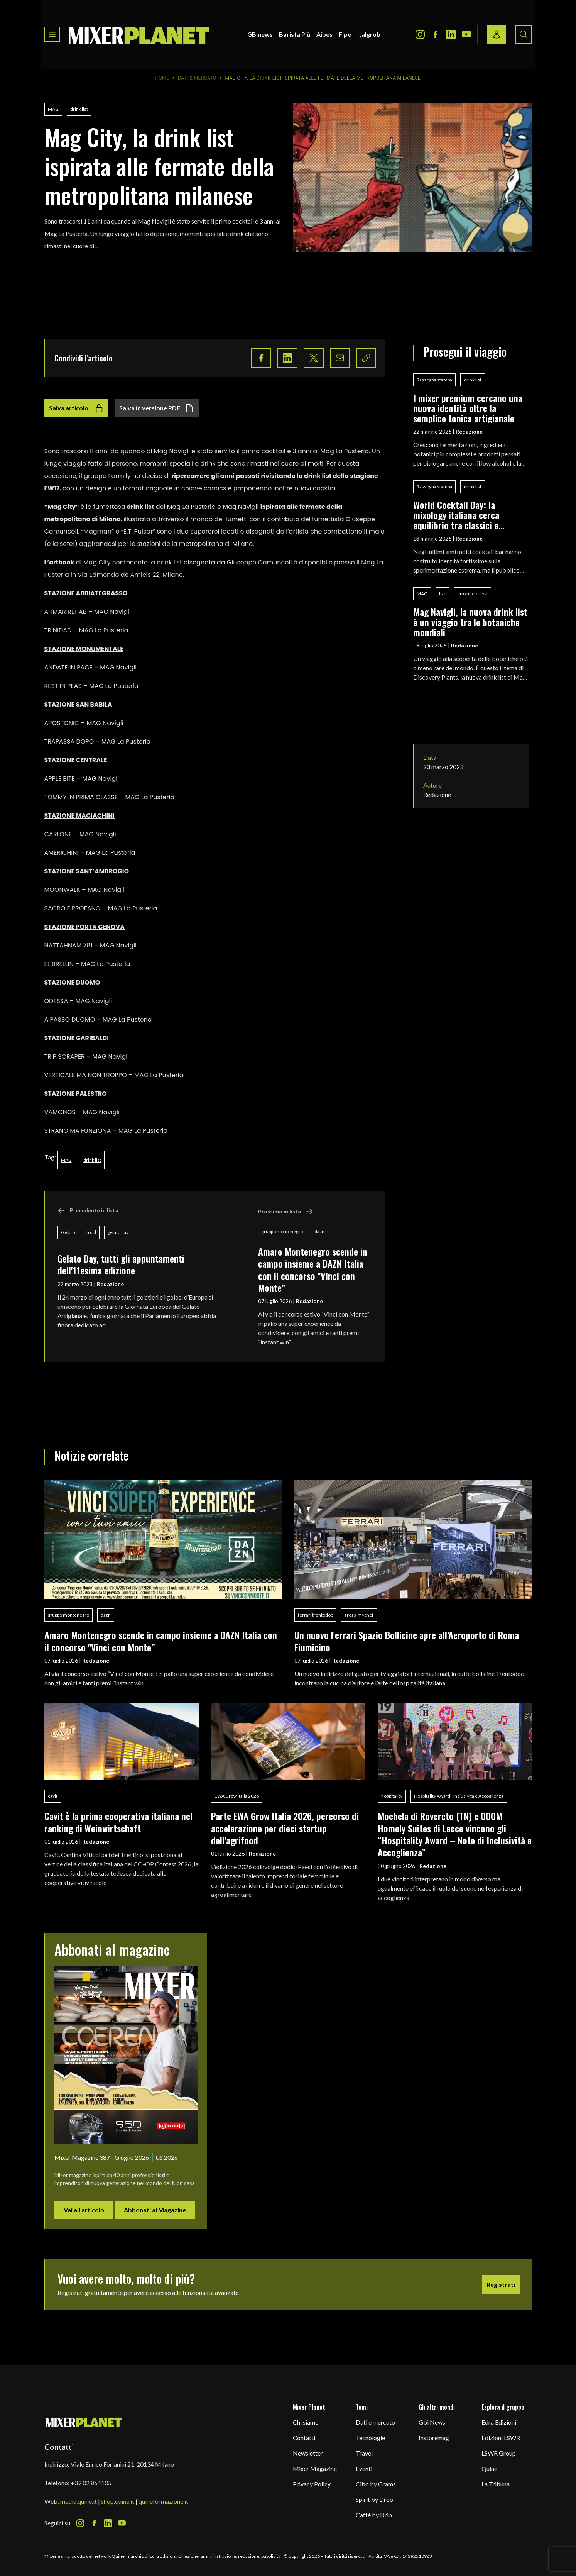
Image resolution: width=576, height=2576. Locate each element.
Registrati (500, 2284)
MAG (53, 109)
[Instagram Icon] (420, 34)
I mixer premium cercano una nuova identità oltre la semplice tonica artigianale (467, 408)
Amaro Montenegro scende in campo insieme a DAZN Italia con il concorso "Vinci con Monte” (312, 1269)
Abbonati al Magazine (155, 2209)
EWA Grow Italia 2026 (237, 1796)
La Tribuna (495, 2484)
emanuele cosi (472, 594)
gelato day (118, 1232)
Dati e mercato (375, 2422)
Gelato (68, 1232)
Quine (489, 2468)
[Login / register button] (496, 34)
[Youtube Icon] (466, 34)
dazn (319, 1231)
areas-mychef (359, 1615)
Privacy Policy (312, 2484)
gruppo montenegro (282, 1231)
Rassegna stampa (434, 380)
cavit (52, 1796)
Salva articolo (76, 408)
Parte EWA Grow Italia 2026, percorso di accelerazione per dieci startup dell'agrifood (285, 1828)
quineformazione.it (163, 2501)
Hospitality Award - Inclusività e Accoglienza (458, 1796)
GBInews (260, 34)
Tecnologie (370, 2437)
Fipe (345, 34)
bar (442, 594)
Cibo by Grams (376, 2484)
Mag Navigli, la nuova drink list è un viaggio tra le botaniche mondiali (470, 622)
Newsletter (308, 2453)
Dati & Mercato (197, 78)
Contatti (304, 2437)
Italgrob (368, 34)
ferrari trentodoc (315, 1615)
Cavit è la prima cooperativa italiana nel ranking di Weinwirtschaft (118, 1822)
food (91, 1232)
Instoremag (434, 2437)
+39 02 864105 (91, 2482)
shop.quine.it (117, 2501)
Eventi (364, 2468)
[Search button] (523, 34)
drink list (79, 109)
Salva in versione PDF (156, 408)
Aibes (324, 34)
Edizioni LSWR (500, 2437)
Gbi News (432, 2422)
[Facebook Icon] (435, 34)
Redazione (110, 1284)
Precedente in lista (87, 1210)
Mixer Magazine (315, 2468)
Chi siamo (306, 2422)
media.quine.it (78, 2501)
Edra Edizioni (498, 2422)
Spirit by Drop (374, 2499)
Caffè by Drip (374, 2514)
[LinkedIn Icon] (451, 34)
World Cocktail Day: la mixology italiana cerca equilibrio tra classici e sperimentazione (456, 515)
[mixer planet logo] (83, 2422)
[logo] (139, 34)
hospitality (391, 1796)
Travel (364, 2453)
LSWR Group (498, 2453)
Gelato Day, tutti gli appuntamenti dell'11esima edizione (120, 1264)
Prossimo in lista (285, 1211)
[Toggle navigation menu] (52, 34)
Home (162, 78)
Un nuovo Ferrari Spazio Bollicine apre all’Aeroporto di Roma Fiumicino (406, 1641)
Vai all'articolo (84, 2209)
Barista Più (294, 34)
